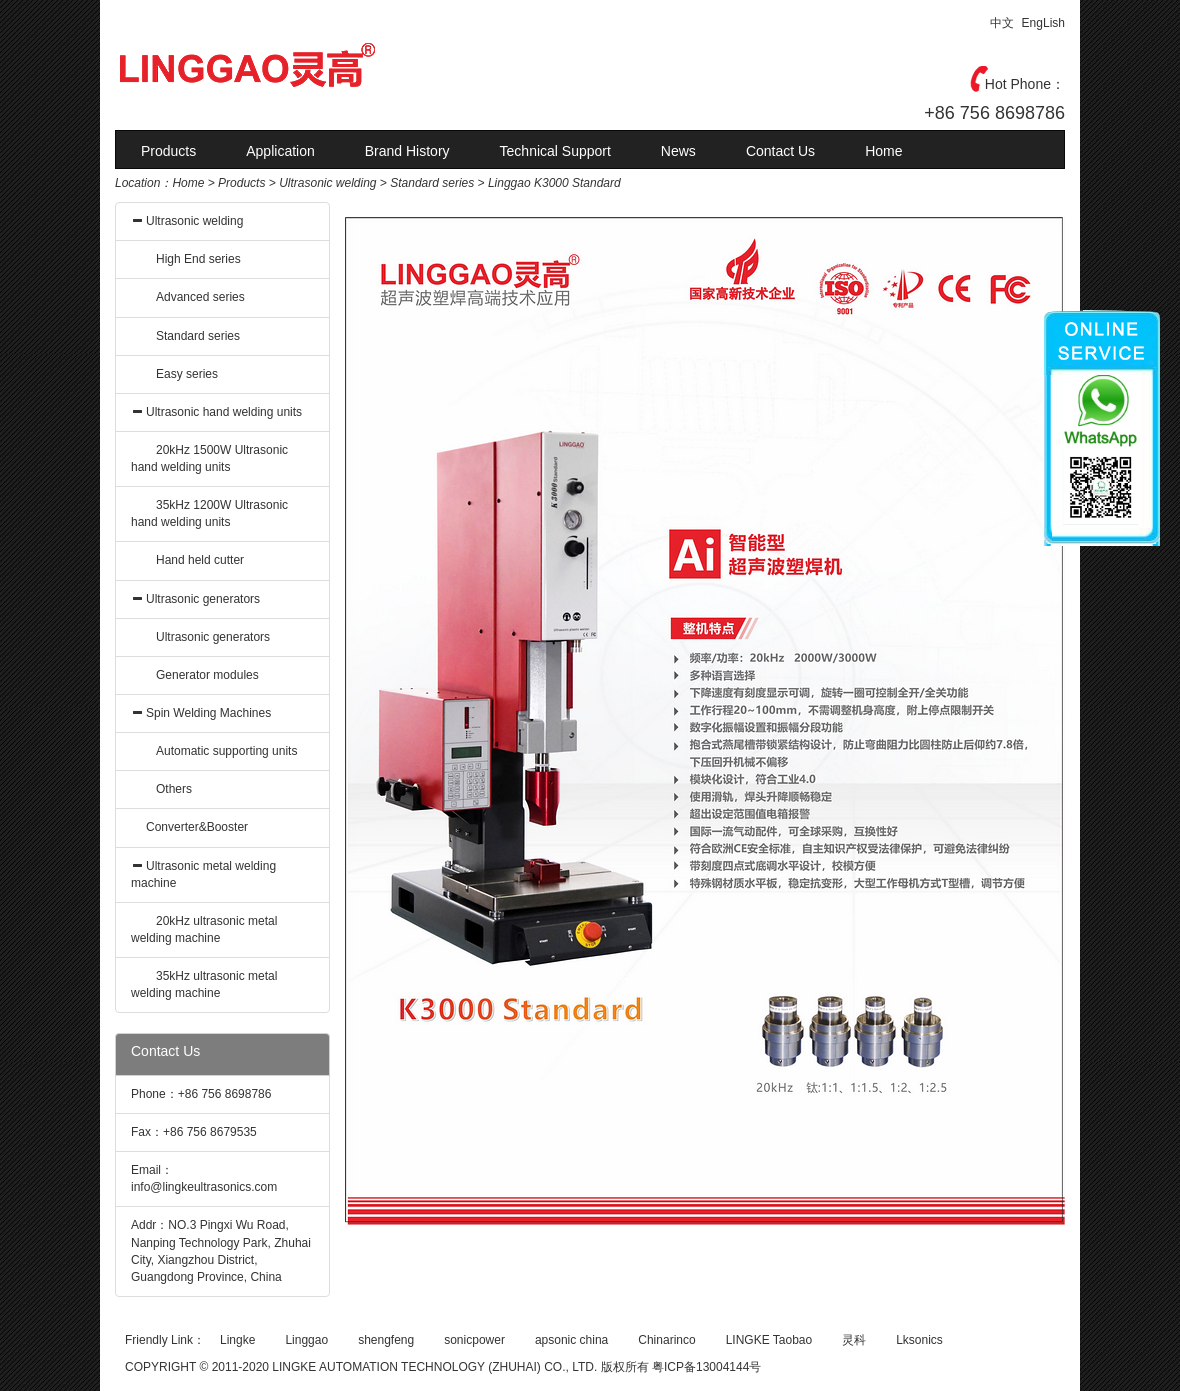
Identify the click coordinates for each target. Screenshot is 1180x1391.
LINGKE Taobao (769, 1340)
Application (280, 151)
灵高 (290, 65)
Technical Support (555, 151)
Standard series (432, 183)
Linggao (306, 1340)
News (678, 151)
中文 (1002, 23)
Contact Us (780, 151)
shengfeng (386, 1340)
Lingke (237, 1340)
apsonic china (571, 1340)
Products (168, 151)
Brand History (407, 151)
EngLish (1043, 23)
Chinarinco (666, 1340)
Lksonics (919, 1340)
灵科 (854, 1340)
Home (883, 151)
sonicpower (474, 1340)
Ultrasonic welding (327, 183)
